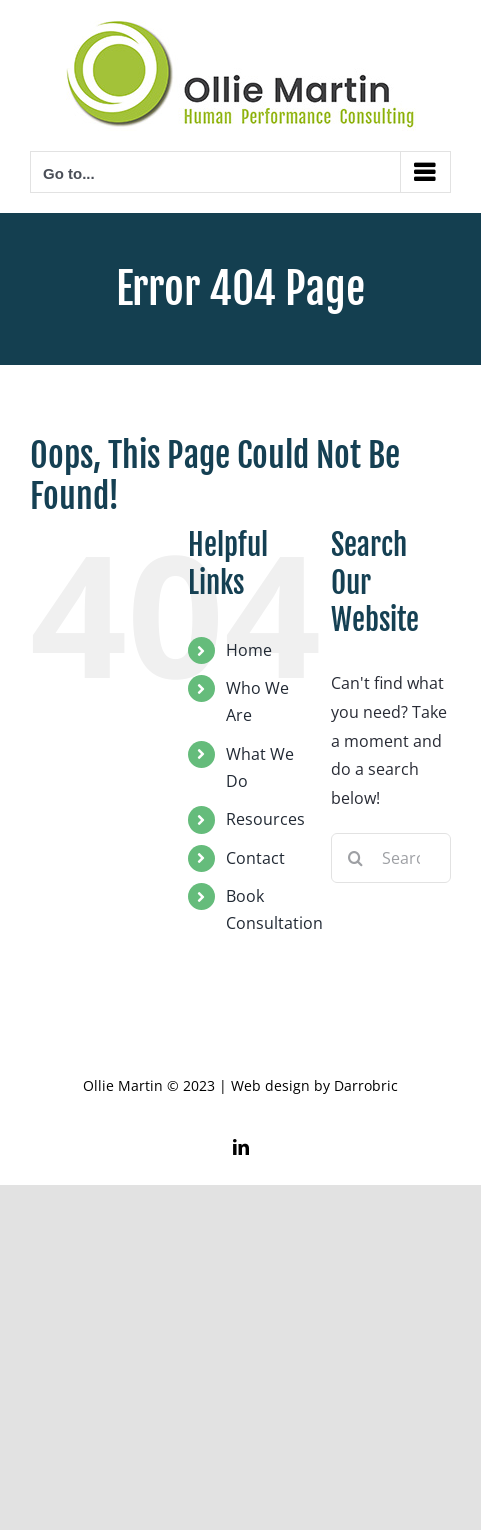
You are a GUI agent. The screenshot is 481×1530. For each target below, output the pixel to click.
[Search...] (391, 858)
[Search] (356, 858)
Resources (265, 819)
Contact (255, 858)
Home (249, 650)
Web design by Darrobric (314, 1085)
